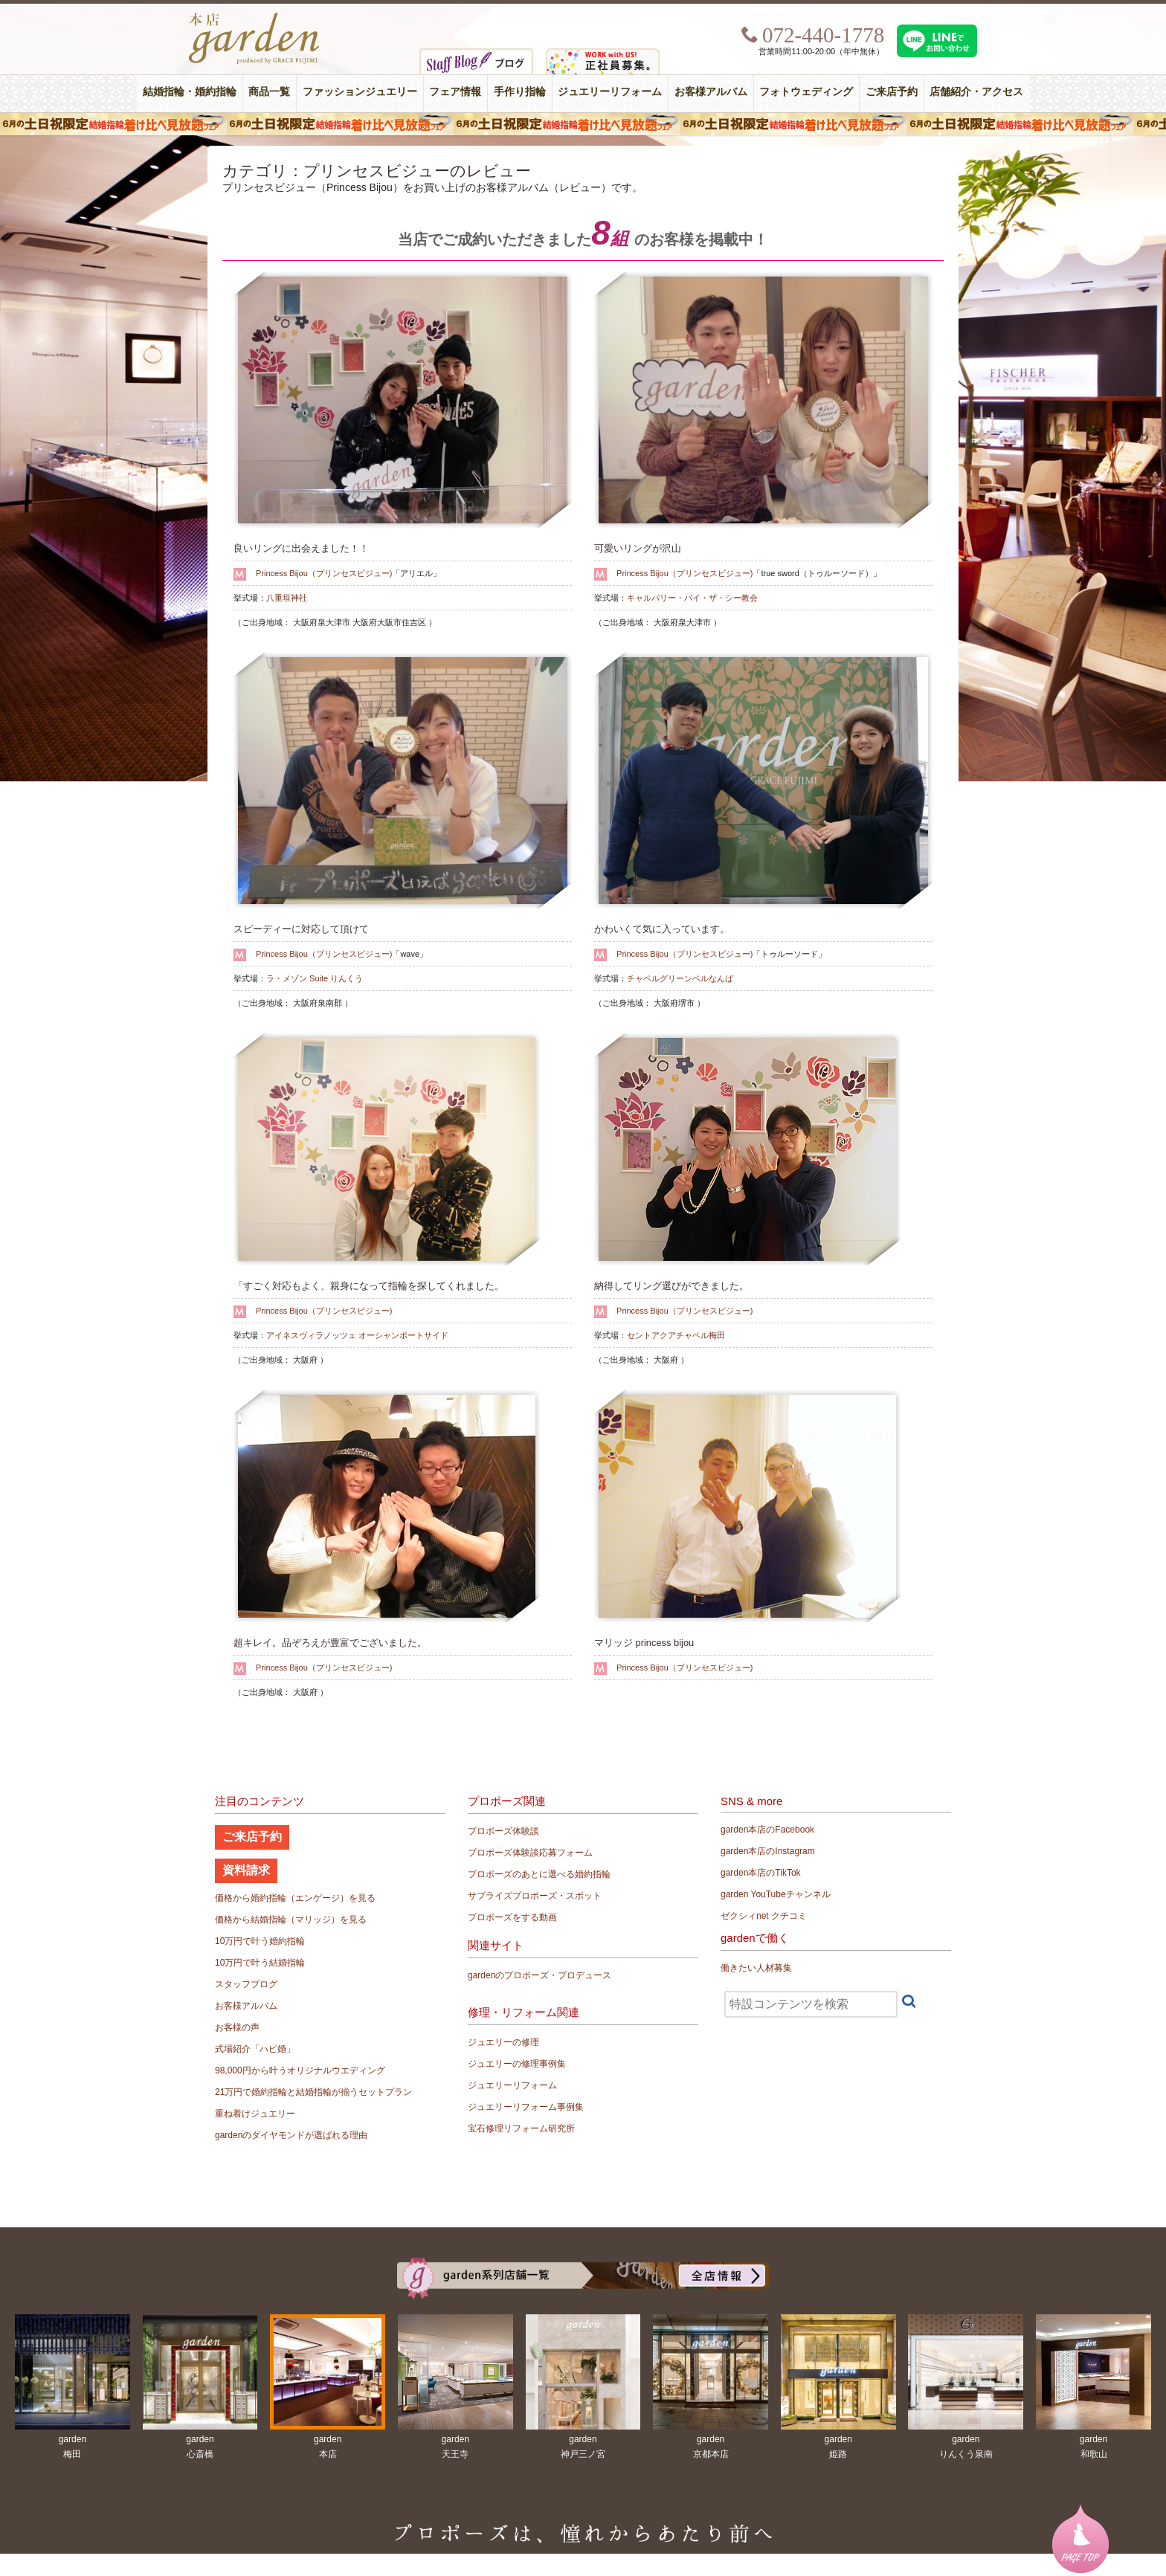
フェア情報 (455, 91)
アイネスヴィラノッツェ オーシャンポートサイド (357, 1335)
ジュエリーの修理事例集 (517, 2064)
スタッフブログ (246, 1984)
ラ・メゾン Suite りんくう (314, 978)
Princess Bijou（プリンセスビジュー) (324, 573)
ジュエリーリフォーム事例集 (526, 2107)
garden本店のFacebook (767, 1829)
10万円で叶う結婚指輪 (260, 1962)
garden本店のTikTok (761, 1873)
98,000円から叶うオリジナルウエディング (300, 2070)
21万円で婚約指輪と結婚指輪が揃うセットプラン (313, 2092)
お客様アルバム (710, 91)
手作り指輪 (520, 91)
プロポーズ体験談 (503, 1831)
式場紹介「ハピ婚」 (255, 2049)
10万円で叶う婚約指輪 (260, 1941)
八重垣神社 (286, 597)
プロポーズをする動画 (512, 1917)
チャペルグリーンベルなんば (680, 978)
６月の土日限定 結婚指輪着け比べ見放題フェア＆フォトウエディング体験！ (583, 124)
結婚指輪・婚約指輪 (189, 91)
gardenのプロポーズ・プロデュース (539, 1975)
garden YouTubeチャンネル (776, 1894)
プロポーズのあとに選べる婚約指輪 (539, 1874)
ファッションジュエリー (360, 91)
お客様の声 (237, 2027)
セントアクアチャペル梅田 (676, 1335)
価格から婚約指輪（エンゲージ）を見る (295, 1898)
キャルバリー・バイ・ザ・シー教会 (692, 597)
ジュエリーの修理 (503, 2042)
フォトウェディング (806, 91)
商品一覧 (269, 91)
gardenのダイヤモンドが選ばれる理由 (291, 2135)
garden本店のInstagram (768, 1851)
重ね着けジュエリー (255, 2113)
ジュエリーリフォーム (610, 91)
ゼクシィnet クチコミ (764, 1916)
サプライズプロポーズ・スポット (535, 1896)
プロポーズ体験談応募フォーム (530, 1852)
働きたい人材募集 (756, 1968)
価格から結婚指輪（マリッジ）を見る (291, 1919)
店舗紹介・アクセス (976, 91)
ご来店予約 (892, 91)
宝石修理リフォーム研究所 (521, 2128)
